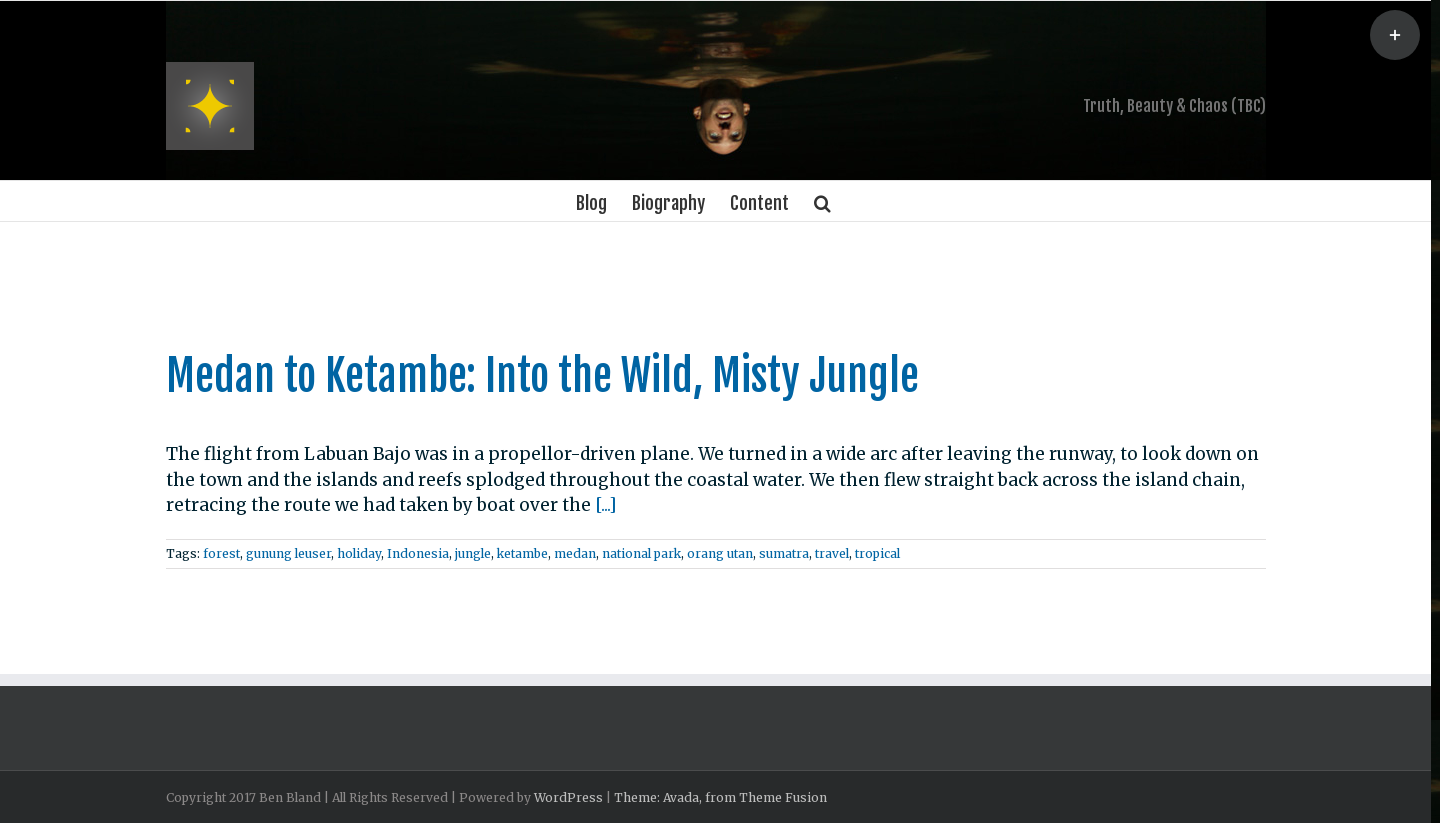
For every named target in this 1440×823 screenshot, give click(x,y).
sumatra (784, 553)
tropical (877, 553)
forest (221, 553)
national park (641, 553)
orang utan (720, 553)
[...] (606, 505)
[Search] (822, 201)
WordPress (568, 797)
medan (575, 553)
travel (832, 553)
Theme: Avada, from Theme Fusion (720, 797)
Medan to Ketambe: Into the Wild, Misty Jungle (542, 376)
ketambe (522, 553)
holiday (359, 553)
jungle (473, 553)
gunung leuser (288, 553)
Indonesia (418, 553)
